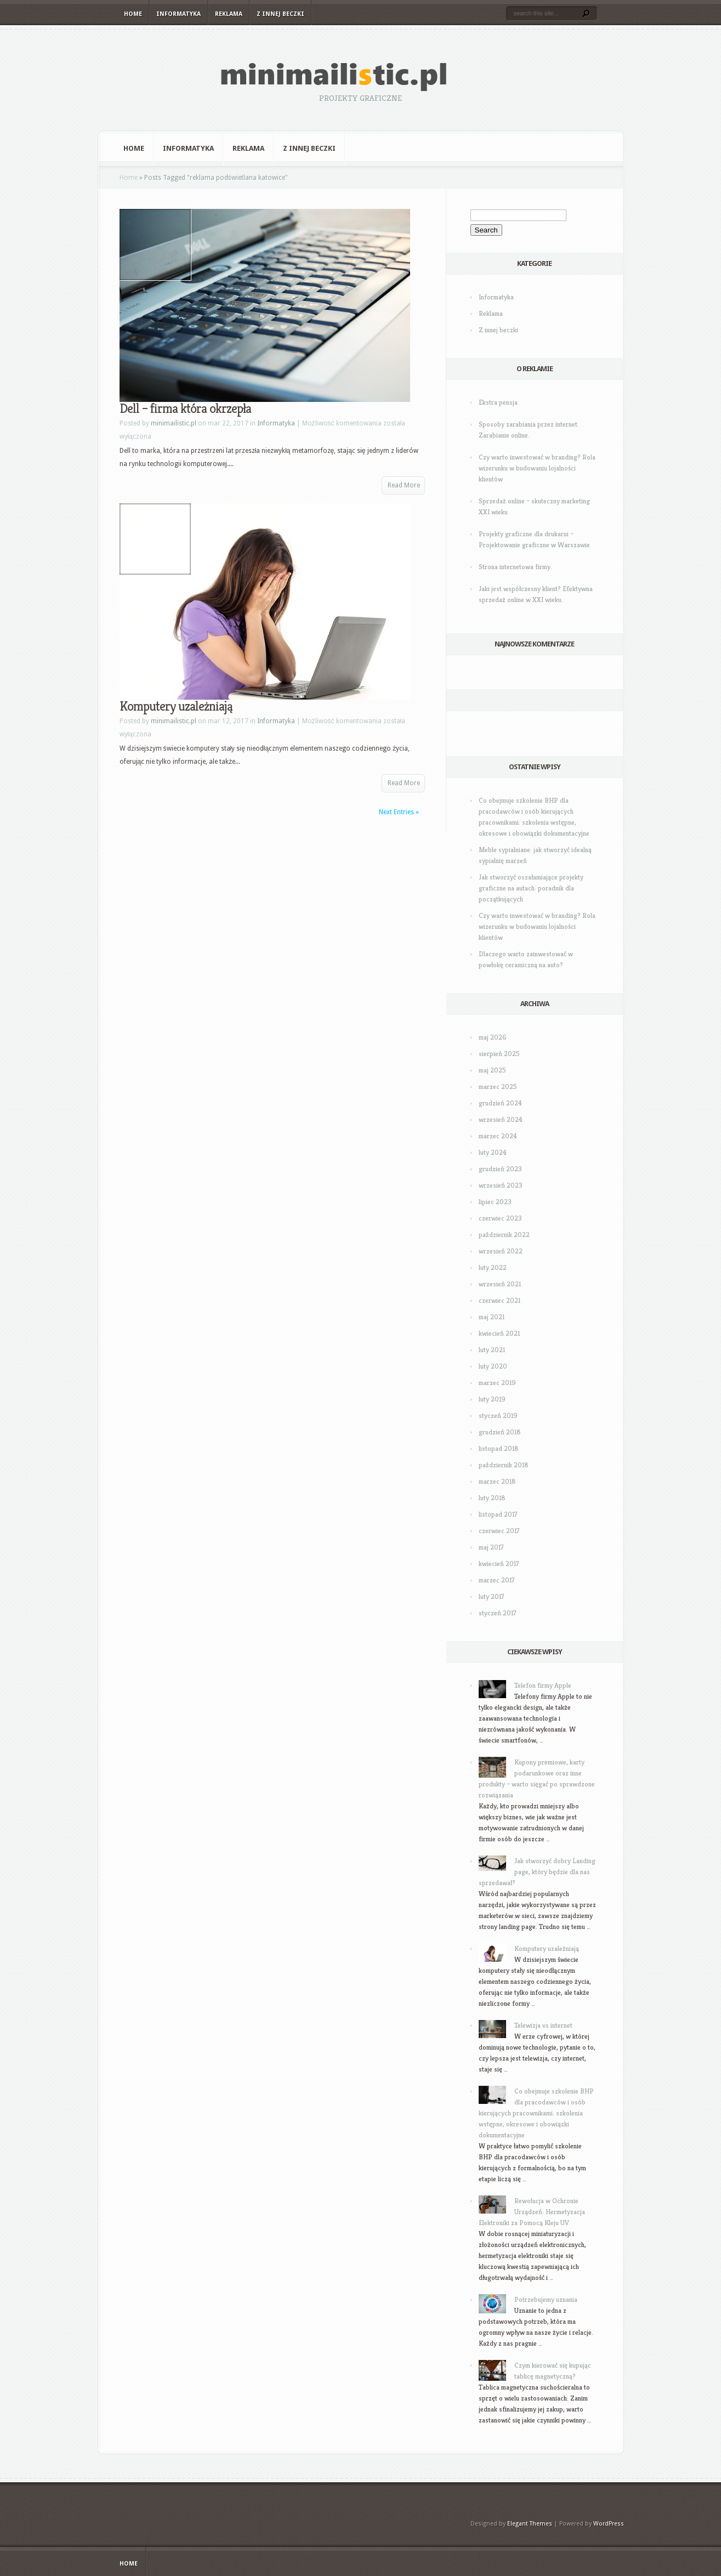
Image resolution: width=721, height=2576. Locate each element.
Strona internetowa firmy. (515, 566)
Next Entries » (399, 812)
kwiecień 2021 (499, 1333)
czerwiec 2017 (499, 1530)
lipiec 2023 (495, 1201)
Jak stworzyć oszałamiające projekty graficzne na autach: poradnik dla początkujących (531, 888)
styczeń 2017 (497, 1613)
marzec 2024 (498, 1136)
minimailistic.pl (173, 423)
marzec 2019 (497, 1382)
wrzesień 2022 (501, 1251)
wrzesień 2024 (501, 1119)
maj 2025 (492, 1070)
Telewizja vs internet (543, 2025)
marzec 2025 (498, 1086)
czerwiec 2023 (500, 1218)
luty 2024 (493, 1152)
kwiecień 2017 (499, 1563)
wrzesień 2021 (500, 1284)
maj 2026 (493, 1037)
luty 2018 (492, 1497)
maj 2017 (491, 1547)
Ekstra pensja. (499, 402)
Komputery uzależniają (176, 706)
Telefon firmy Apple (542, 1685)
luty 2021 (492, 1349)
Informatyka (178, 14)
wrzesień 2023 (501, 1185)
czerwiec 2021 (499, 1300)
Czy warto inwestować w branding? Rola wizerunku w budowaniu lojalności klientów (537, 468)
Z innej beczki (280, 14)
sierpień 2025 (499, 1053)
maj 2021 (491, 1316)
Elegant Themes (529, 2523)
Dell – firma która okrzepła (185, 408)
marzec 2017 (497, 1580)
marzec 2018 (497, 1481)
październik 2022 (504, 1234)
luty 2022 (493, 1267)
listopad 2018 (499, 1448)
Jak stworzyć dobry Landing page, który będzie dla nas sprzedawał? (537, 1871)
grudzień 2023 (500, 1168)
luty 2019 (492, 1399)
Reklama (228, 14)
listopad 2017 (498, 1514)
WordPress (608, 2523)
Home (133, 14)
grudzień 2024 (500, 1103)
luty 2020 (493, 1366)
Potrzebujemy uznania (545, 2299)
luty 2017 (491, 1596)
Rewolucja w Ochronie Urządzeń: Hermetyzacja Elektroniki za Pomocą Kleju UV (532, 2211)
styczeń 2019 (498, 1415)
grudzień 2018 (500, 1432)
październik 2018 (504, 1464)
